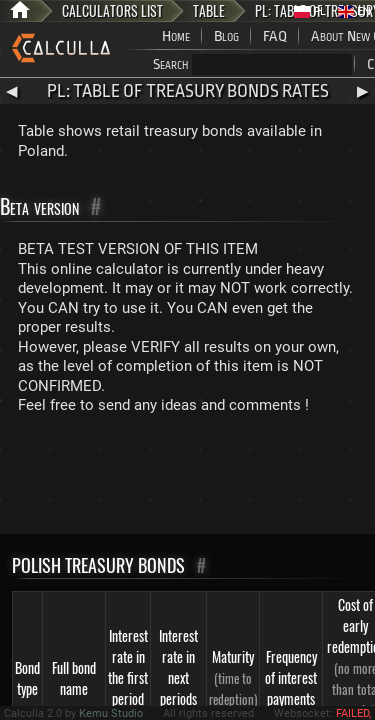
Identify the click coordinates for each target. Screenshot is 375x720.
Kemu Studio (111, 713)
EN (354, 11)
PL (310, 11)
